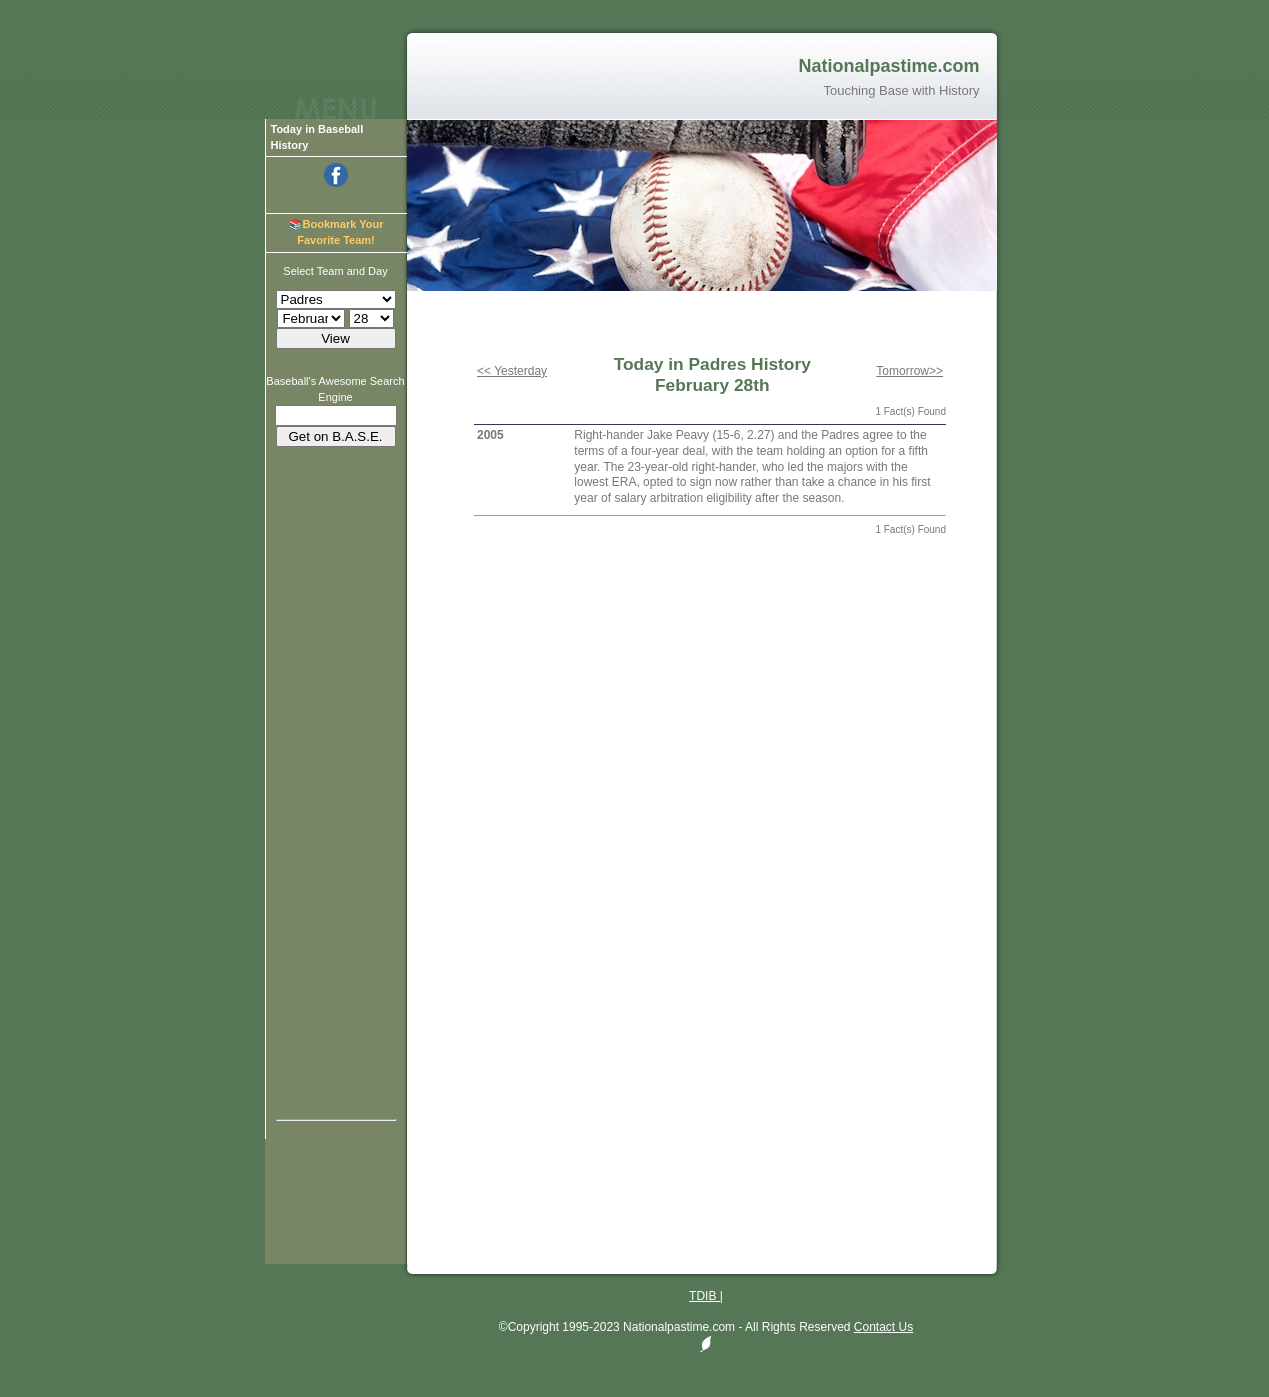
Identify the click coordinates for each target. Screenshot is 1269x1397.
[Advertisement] (336, 758)
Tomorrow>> (909, 371)
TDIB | (706, 1296)
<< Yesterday (512, 371)
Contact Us (883, 1327)
